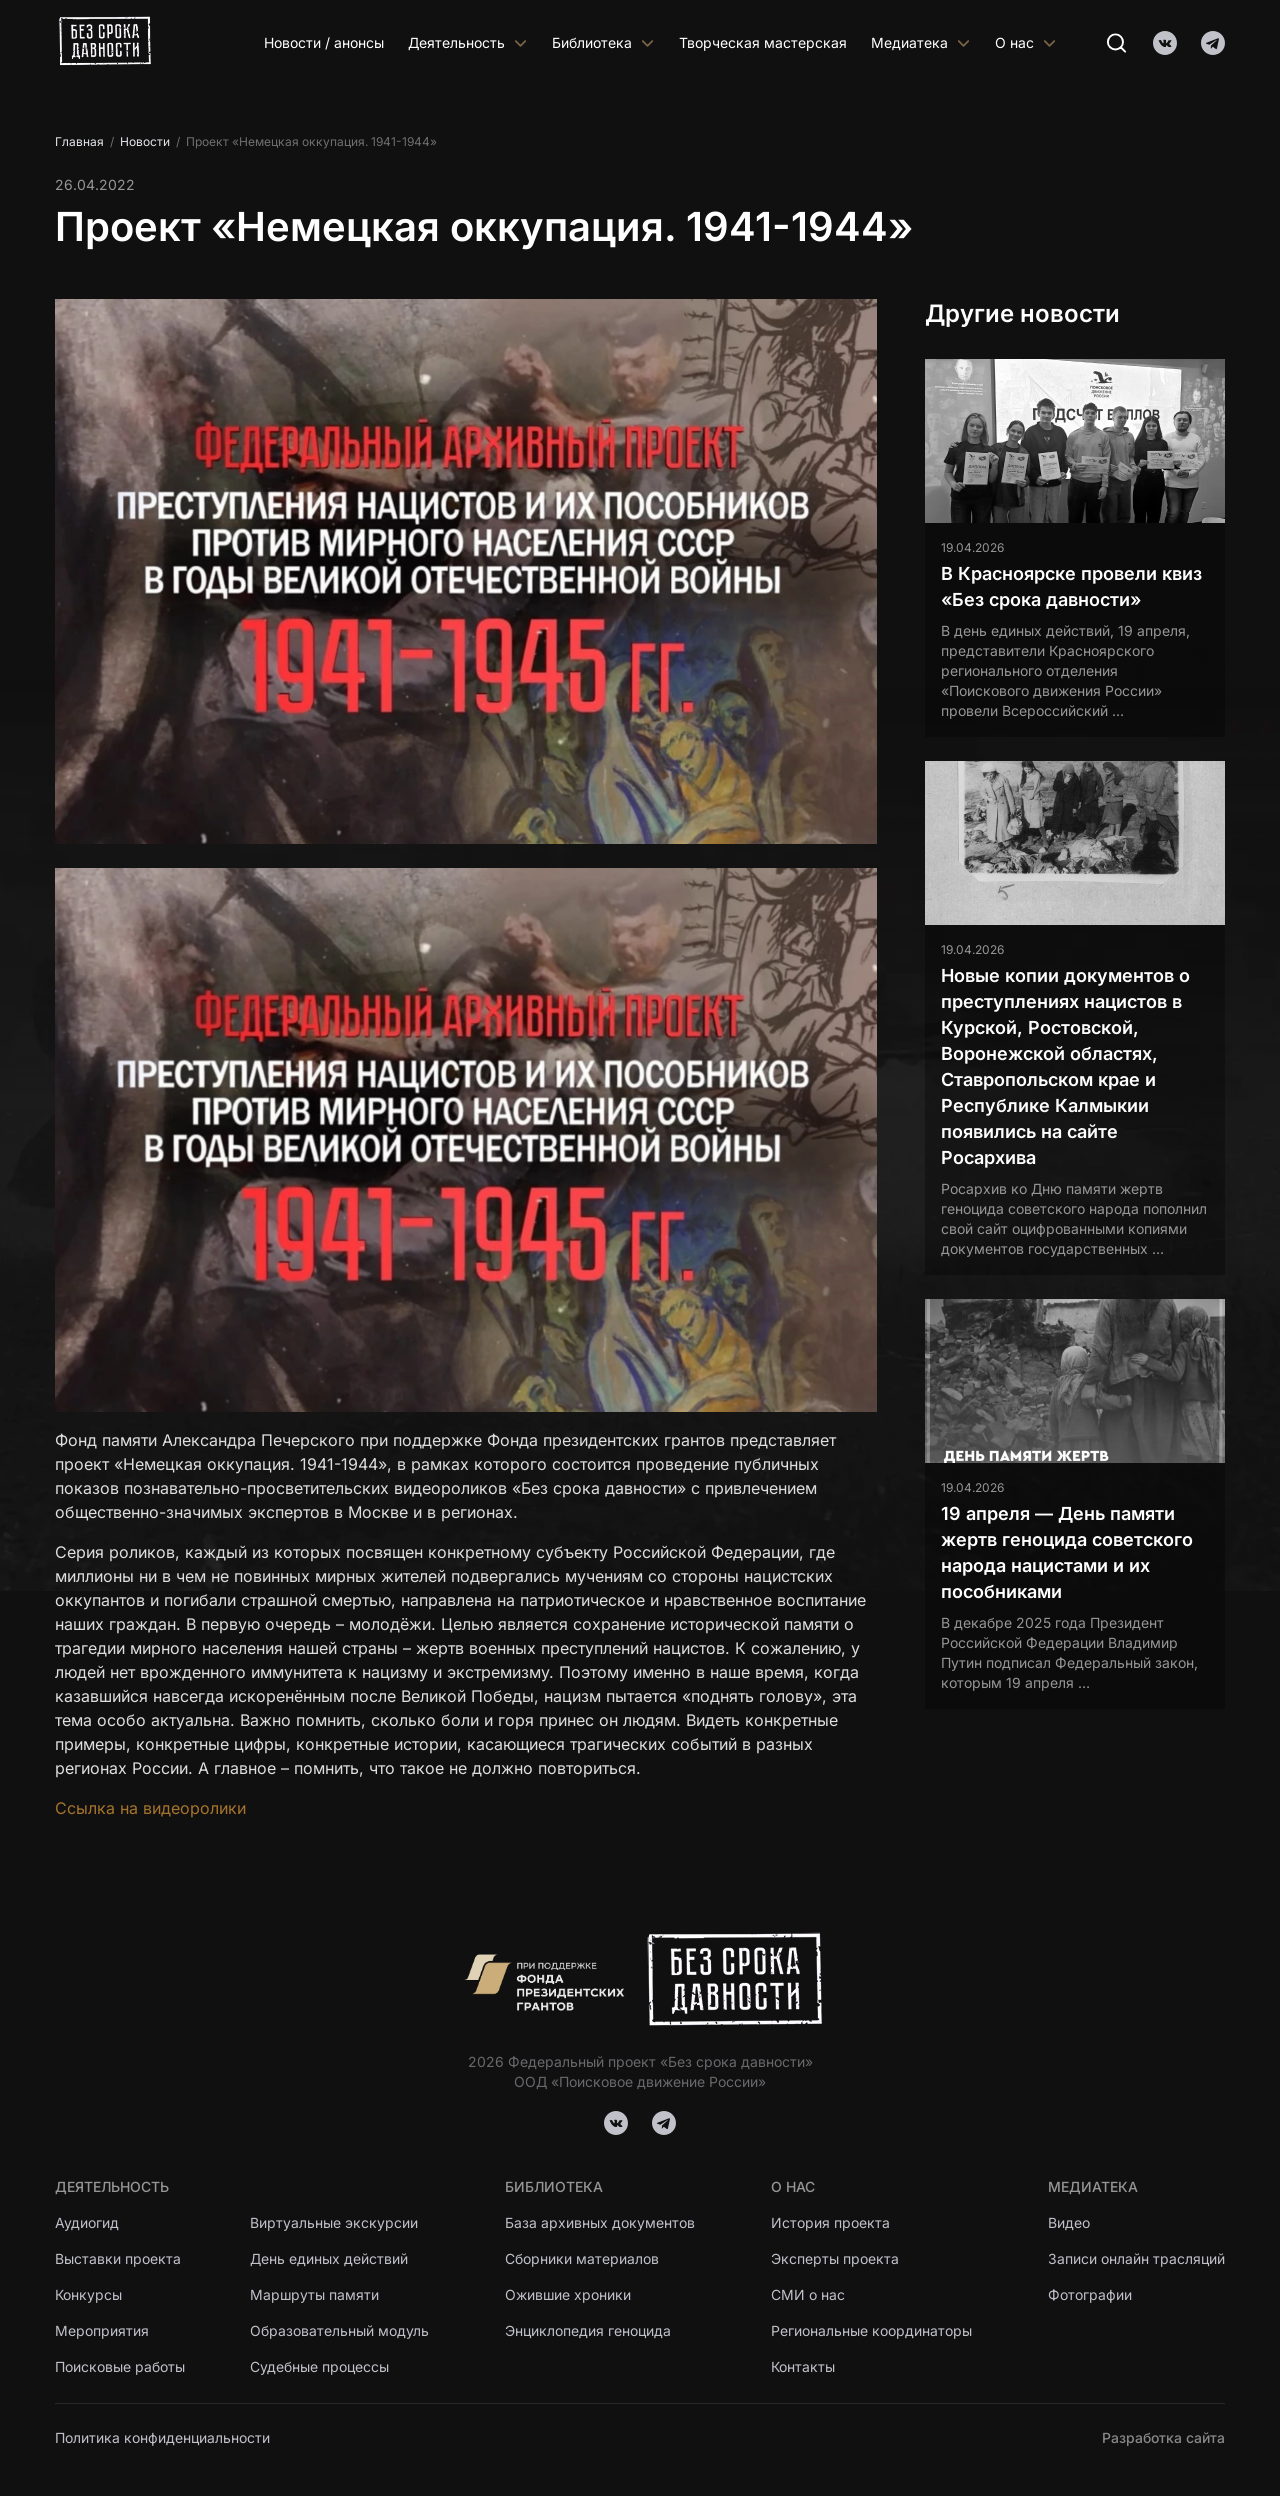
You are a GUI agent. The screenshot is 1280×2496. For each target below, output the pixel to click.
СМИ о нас (808, 2294)
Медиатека (921, 42)
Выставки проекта (118, 2258)
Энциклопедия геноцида (588, 2330)
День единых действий (329, 2258)
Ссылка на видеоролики (150, 1808)
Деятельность (468, 42)
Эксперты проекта (835, 2258)
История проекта (830, 2222)
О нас (1026, 42)
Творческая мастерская (763, 42)
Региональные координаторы (871, 2330)
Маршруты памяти (315, 2294)
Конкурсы (88, 2294)
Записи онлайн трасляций (1136, 2258)
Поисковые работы (120, 2366)
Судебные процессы (319, 2366)
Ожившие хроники (568, 2294)
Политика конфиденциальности (162, 2437)
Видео (1069, 2222)
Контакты (803, 2366)
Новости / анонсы (324, 42)
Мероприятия (102, 2330)
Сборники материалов (582, 2258)
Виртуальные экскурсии (334, 2222)
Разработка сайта (1163, 2437)
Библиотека (603, 42)
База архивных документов (600, 2222)
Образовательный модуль (339, 2330)
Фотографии (1090, 2294)
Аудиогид (87, 2222)
